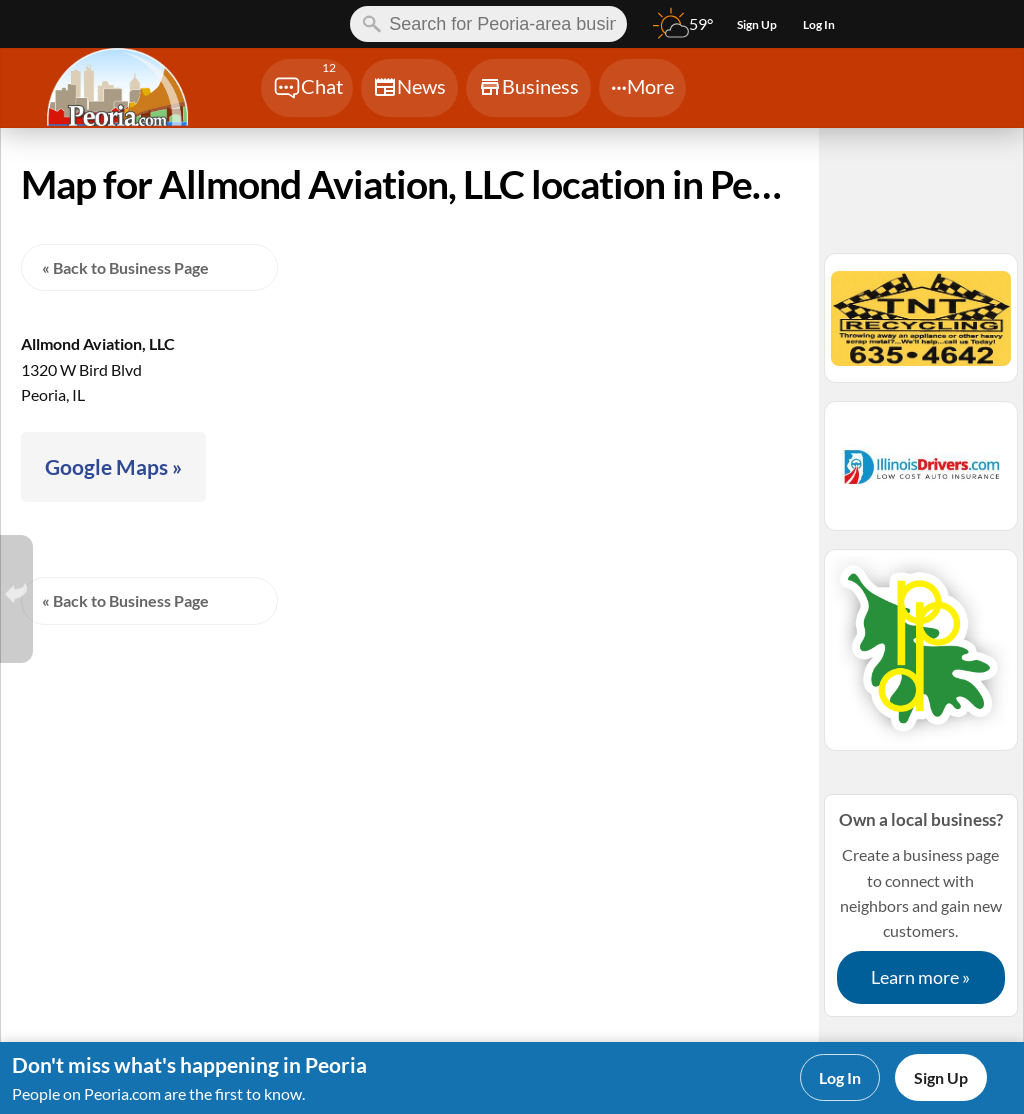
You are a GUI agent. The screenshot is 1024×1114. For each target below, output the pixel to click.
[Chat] (307, 88)
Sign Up (941, 1077)
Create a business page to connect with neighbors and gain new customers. (921, 905)
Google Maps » (113, 466)
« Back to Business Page (125, 267)
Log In (840, 1077)
